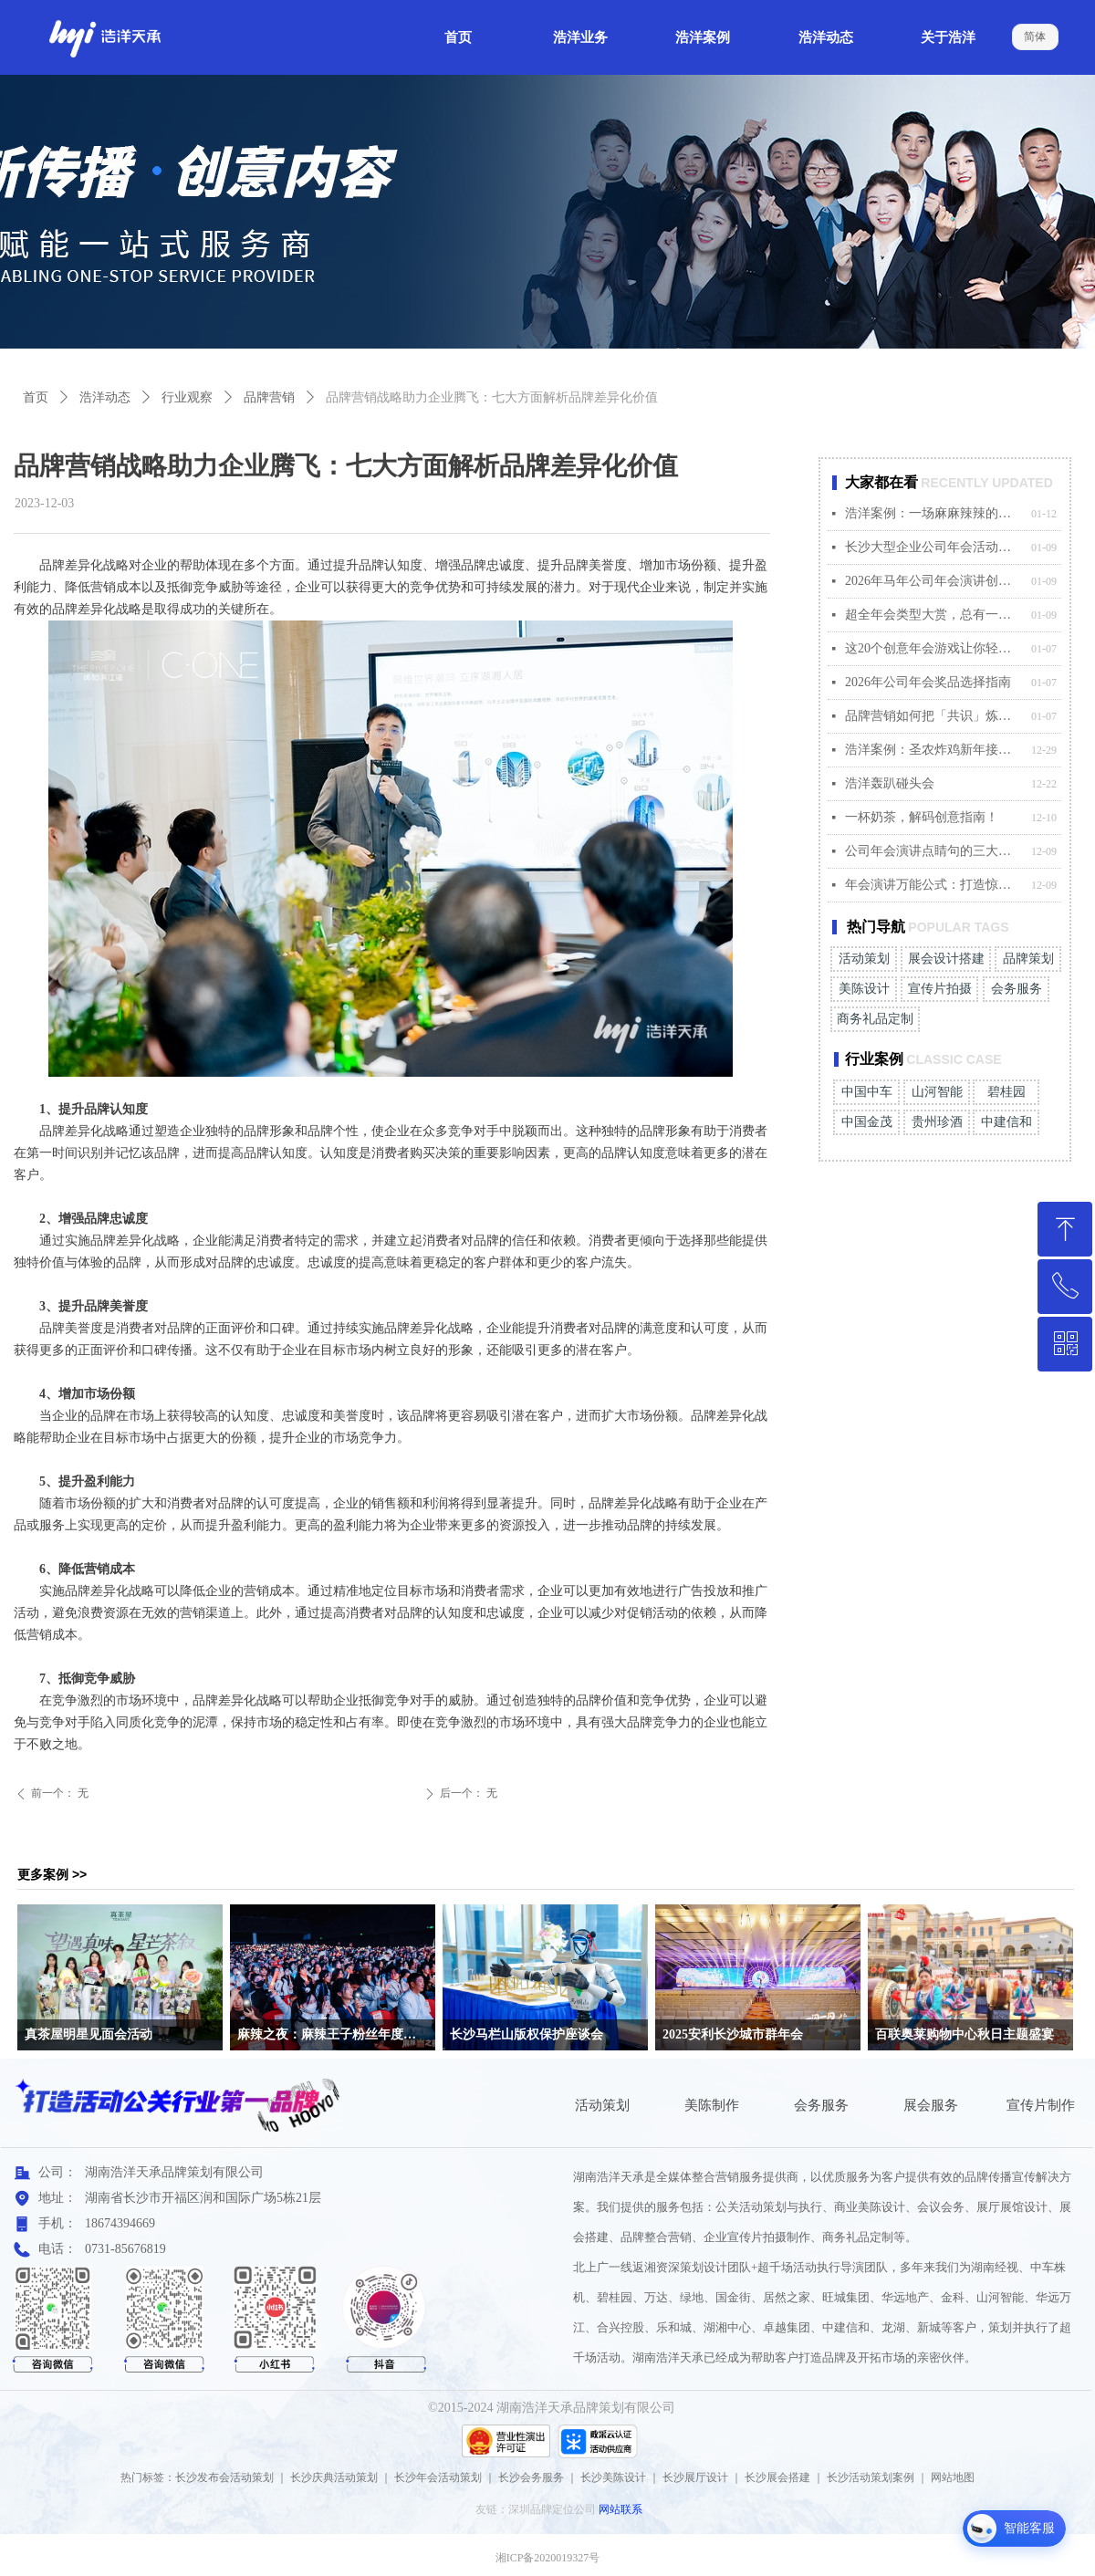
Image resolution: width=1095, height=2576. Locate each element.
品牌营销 (269, 397)
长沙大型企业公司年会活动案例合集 (933, 547)
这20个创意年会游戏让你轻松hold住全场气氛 (933, 648)
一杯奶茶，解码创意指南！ (921, 817)
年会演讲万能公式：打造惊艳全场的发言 (933, 885)
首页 (35, 397)
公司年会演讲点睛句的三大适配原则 (933, 851)
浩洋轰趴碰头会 (889, 783)
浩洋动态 (104, 397)
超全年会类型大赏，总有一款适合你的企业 (933, 614)
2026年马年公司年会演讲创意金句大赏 (933, 581)
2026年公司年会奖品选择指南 (928, 682)
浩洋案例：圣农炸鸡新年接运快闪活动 (933, 749)
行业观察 (187, 397)
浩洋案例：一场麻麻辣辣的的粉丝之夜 (933, 513)
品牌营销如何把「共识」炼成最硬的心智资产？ (933, 716)
